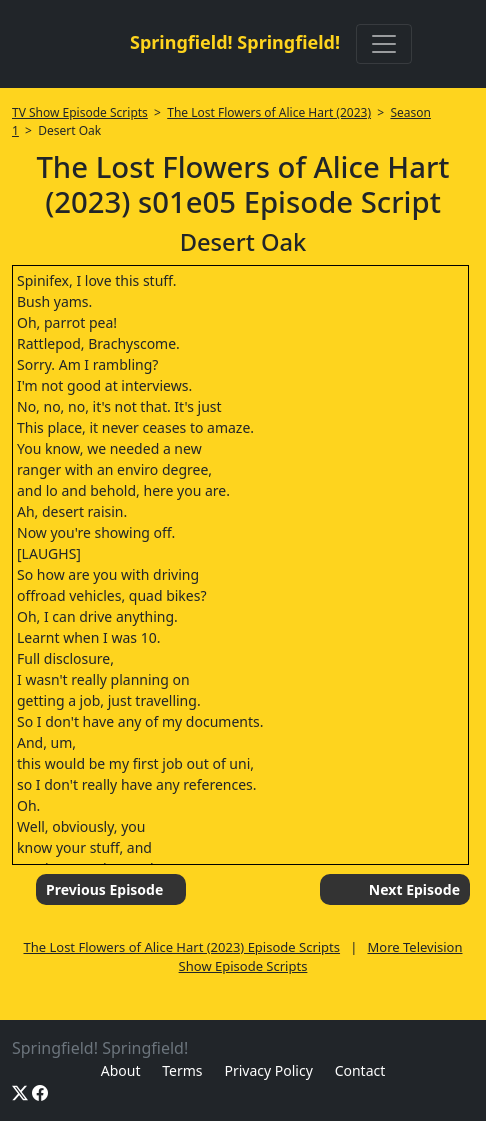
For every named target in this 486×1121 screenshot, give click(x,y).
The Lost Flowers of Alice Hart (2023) (269, 112)
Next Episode (414, 889)
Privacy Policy (268, 1070)
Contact (360, 1070)
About (121, 1070)
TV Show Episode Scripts (80, 112)
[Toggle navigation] (384, 44)
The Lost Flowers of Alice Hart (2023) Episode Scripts (181, 947)
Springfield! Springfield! (235, 42)
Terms (182, 1070)
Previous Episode (104, 889)
